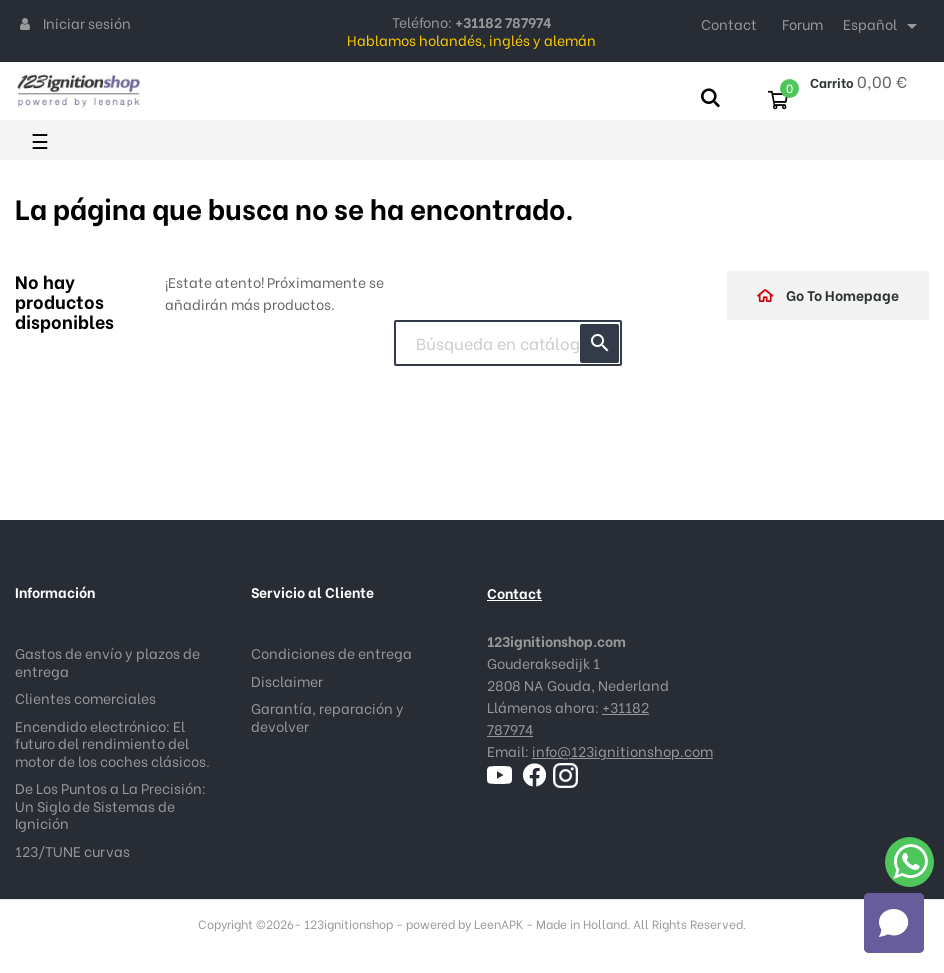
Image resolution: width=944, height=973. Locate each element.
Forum (802, 23)
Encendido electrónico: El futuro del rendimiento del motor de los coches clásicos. (112, 743)
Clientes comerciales (85, 697)
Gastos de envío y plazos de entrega (107, 661)
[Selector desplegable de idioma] (883, 26)
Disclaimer (287, 680)
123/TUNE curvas (72, 850)
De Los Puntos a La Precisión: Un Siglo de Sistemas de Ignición (110, 805)
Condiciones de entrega (331, 652)
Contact (729, 23)
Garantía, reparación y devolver (327, 716)
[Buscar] (508, 343)
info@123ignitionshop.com (622, 750)
